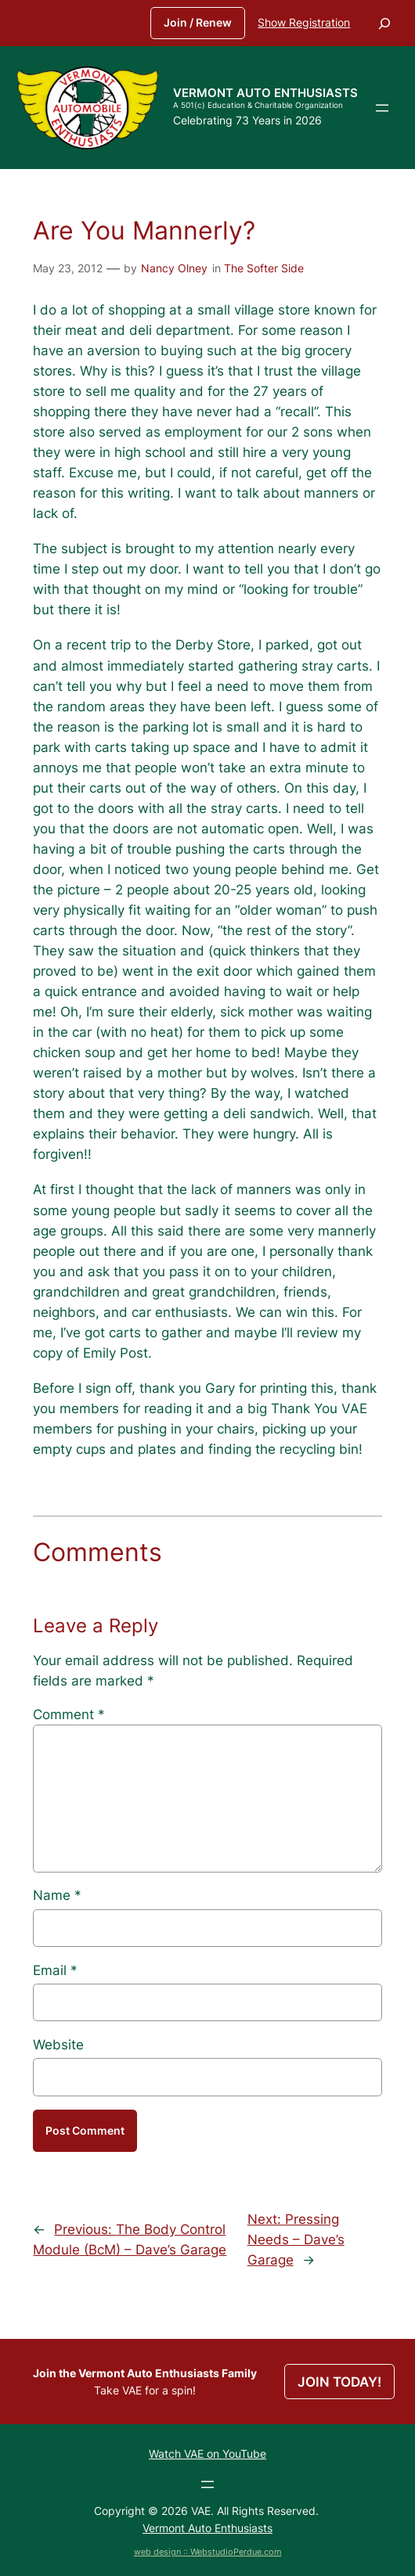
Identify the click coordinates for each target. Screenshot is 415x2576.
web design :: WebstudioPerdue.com (208, 2551)
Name (57, 1895)
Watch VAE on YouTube (207, 2453)
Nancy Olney (174, 268)
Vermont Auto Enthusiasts (265, 92)
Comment (69, 1714)
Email (55, 1970)
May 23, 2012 (68, 268)
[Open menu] (382, 108)
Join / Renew (198, 22)
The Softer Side (264, 268)
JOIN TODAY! (339, 2382)
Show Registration (304, 22)
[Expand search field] (384, 23)
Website (58, 2045)
